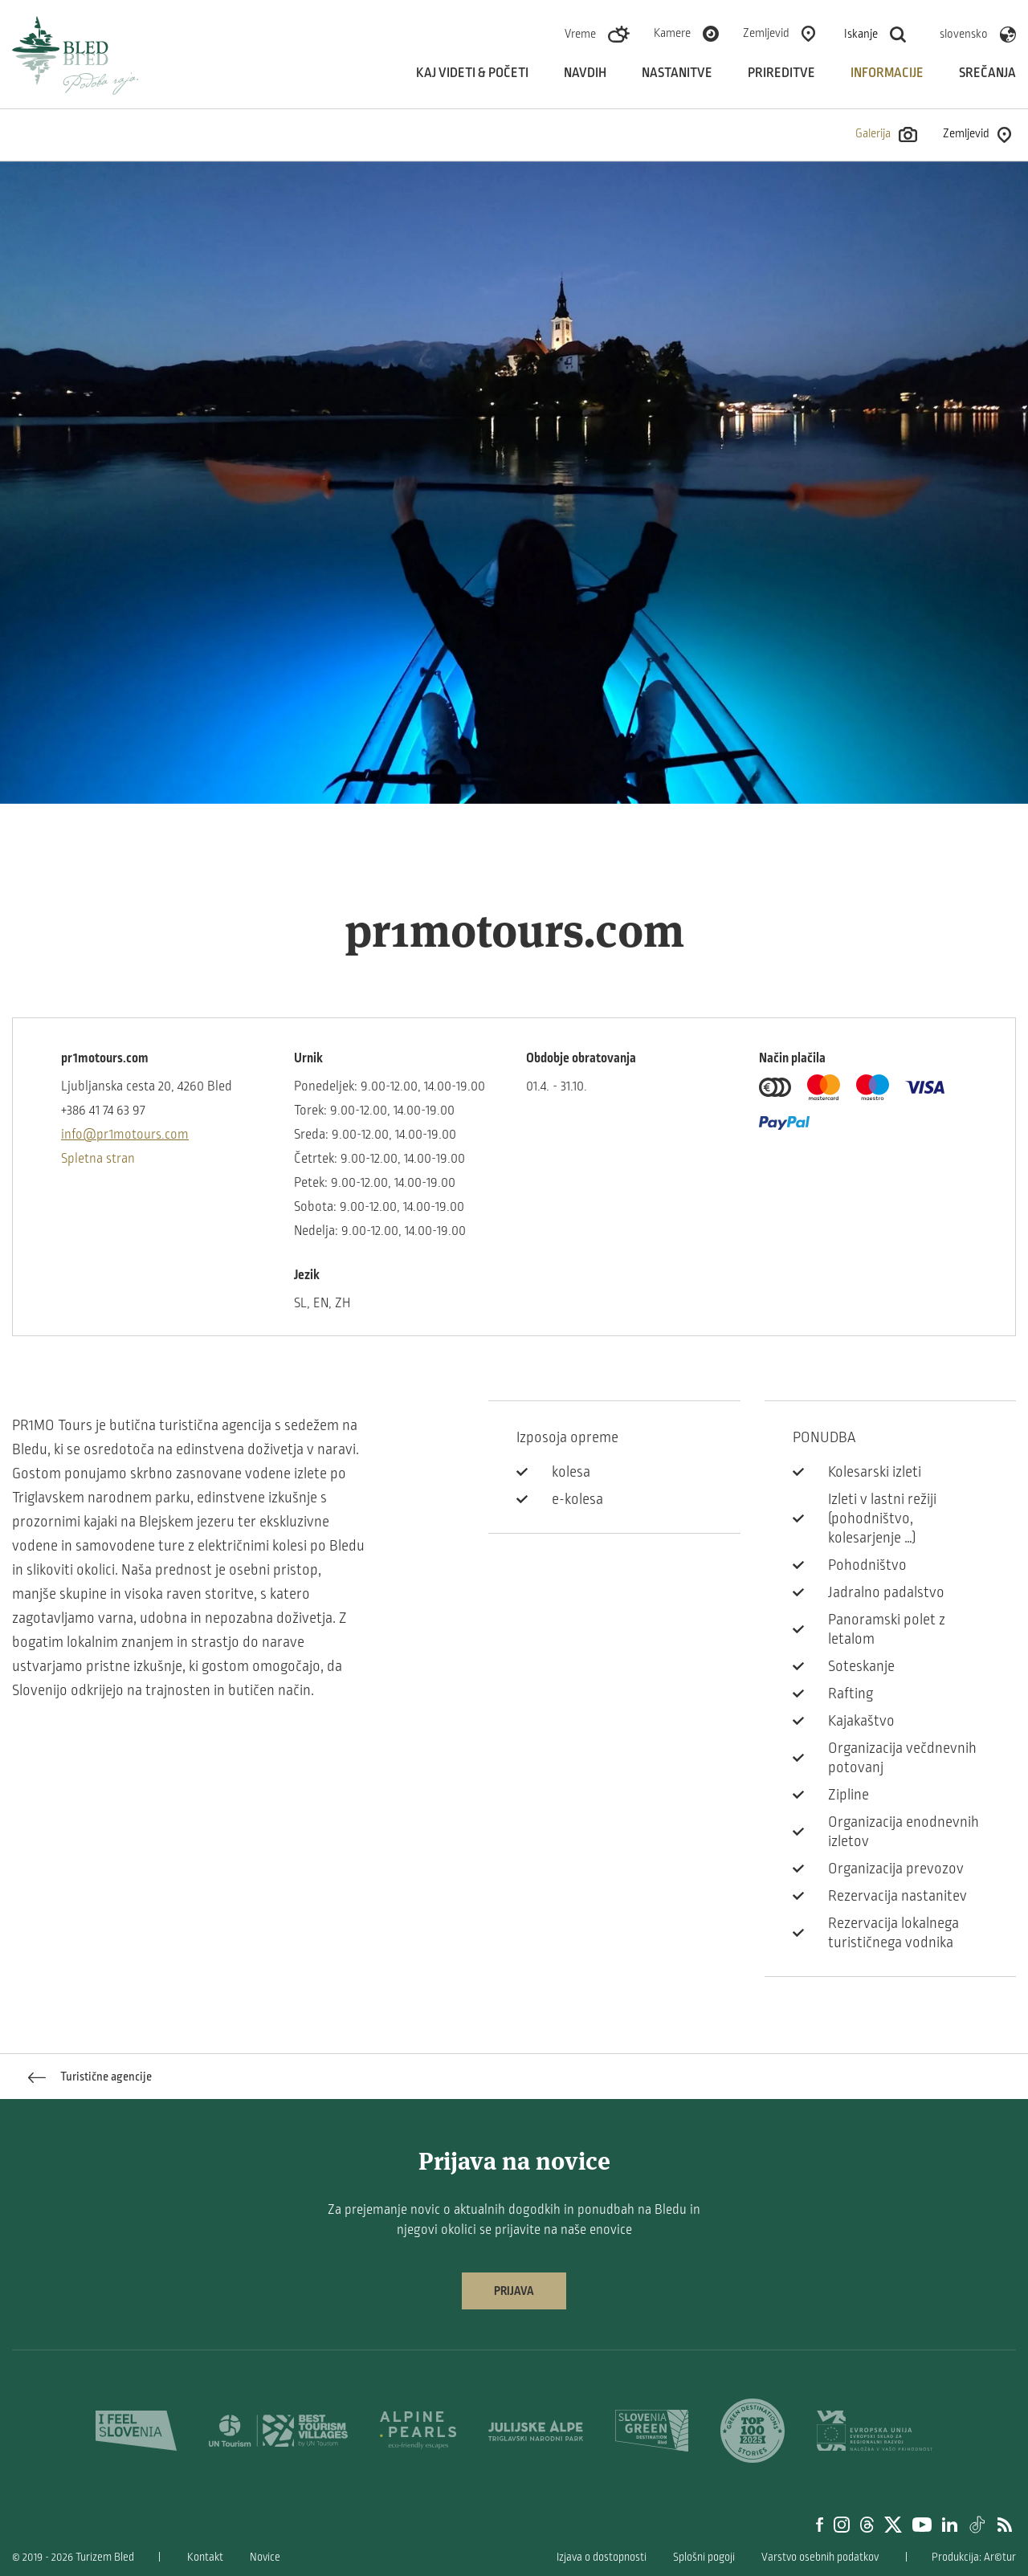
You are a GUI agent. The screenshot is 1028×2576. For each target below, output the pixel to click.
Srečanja (987, 73)
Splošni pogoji (704, 2557)
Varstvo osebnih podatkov (820, 2557)
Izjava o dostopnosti (602, 2557)
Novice (265, 2557)
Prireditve (781, 73)
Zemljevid (766, 32)
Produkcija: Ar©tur (974, 2557)
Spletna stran (98, 1158)
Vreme (580, 33)
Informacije (887, 73)
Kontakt (205, 2557)
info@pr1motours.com (125, 1134)
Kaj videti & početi (472, 73)
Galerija (886, 134)
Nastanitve (677, 73)
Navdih (585, 73)
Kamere (672, 32)
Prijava (514, 2291)
